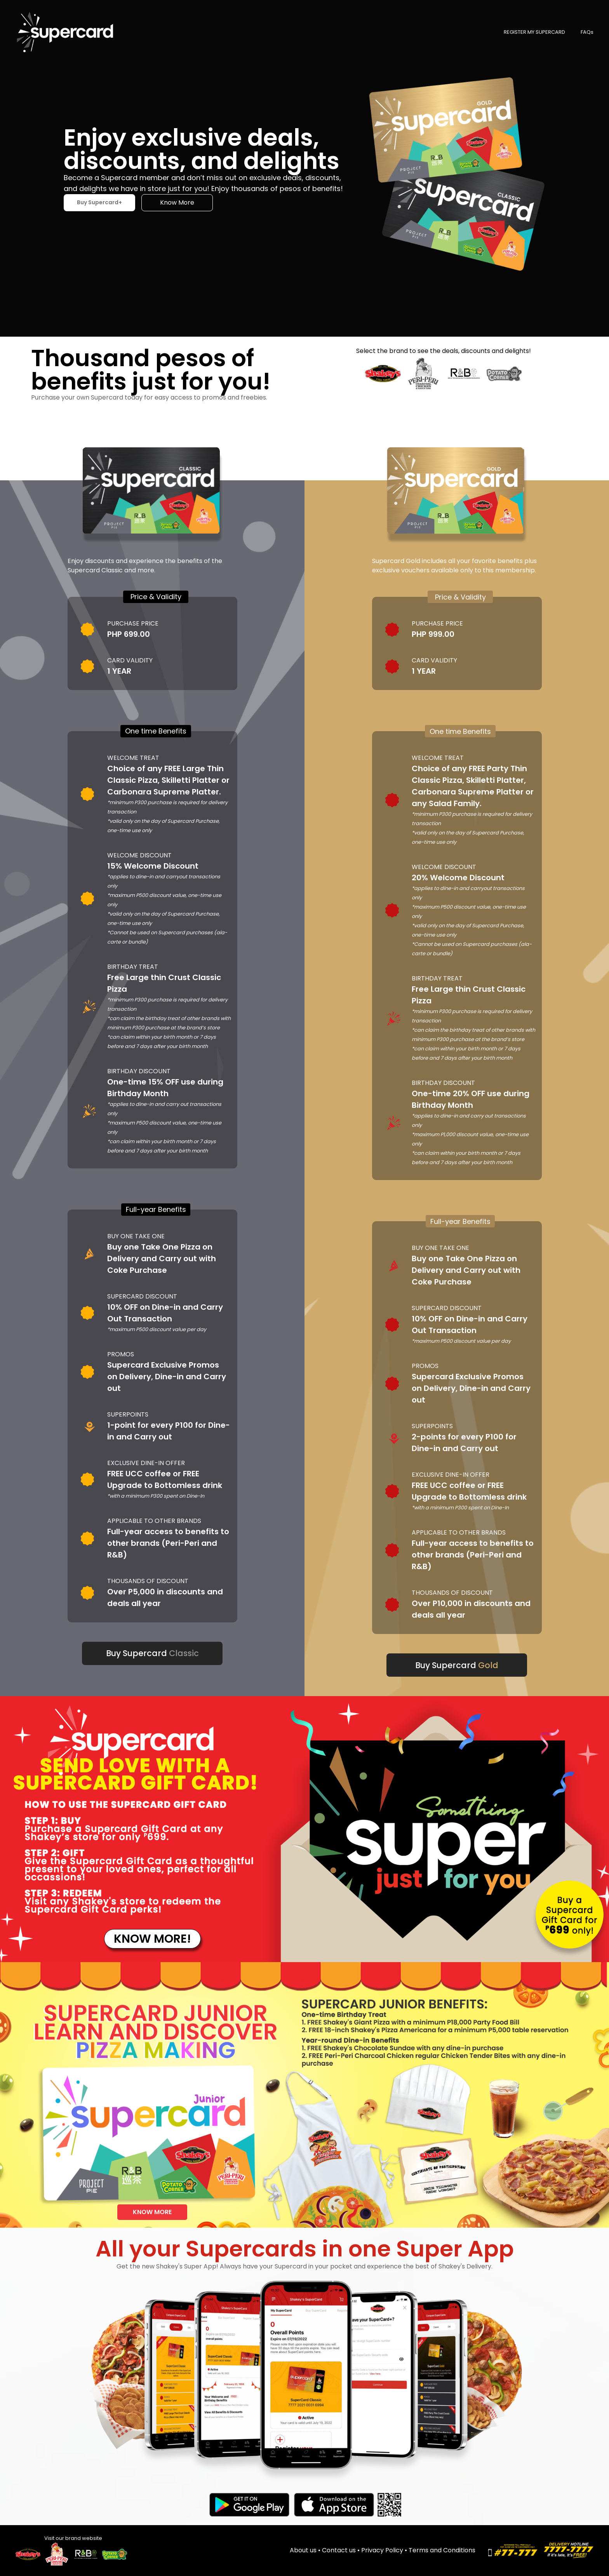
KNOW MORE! (152, 1939)
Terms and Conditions (442, 2550)
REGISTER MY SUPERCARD (534, 32)
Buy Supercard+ (99, 202)
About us (306, 2550)
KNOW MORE (152, 2212)
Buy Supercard (152, 1653)
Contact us (341, 2550)
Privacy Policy (385, 2550)
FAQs (587, 32)
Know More (177, 202)
